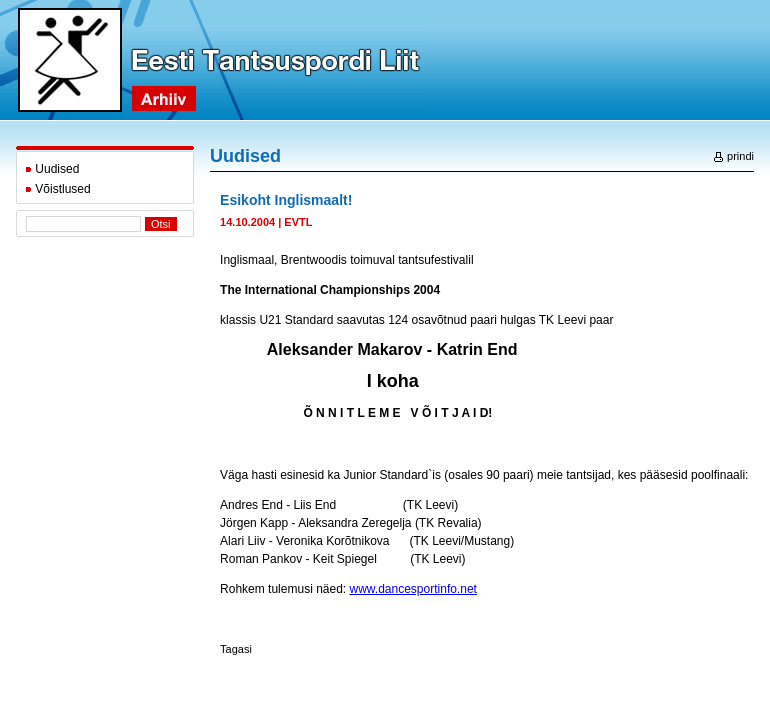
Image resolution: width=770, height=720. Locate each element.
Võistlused (58, 189)
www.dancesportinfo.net (413, 589)
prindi (734, 156)
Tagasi (236, 649)
